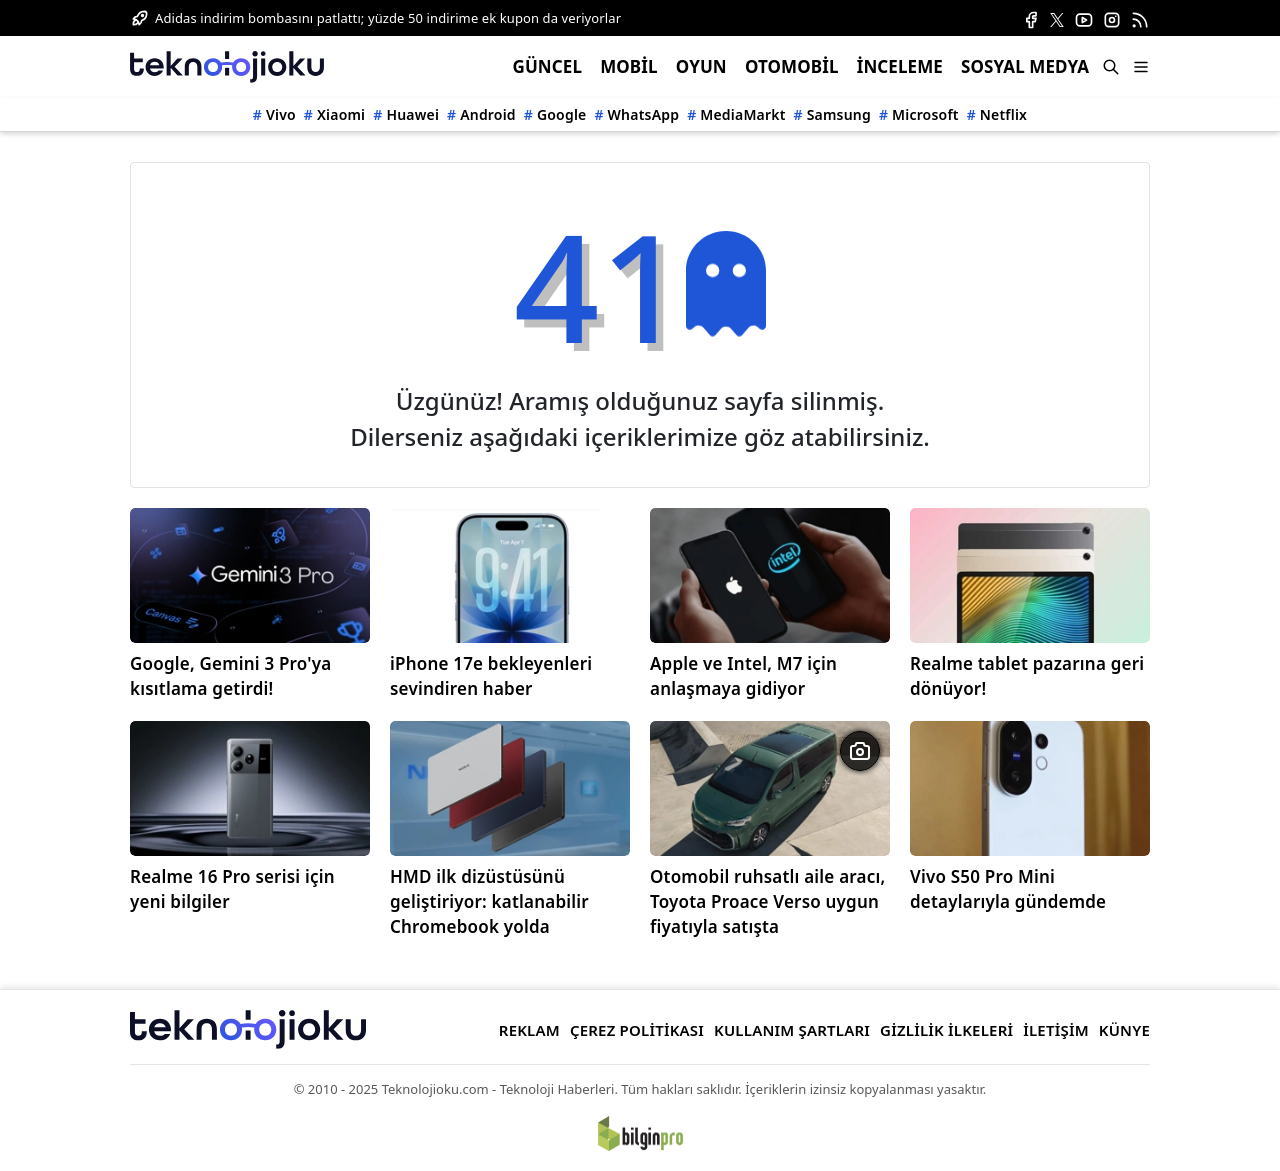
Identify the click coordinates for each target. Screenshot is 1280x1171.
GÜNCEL (547, 66)
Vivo (281, 114)
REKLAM (529, 1030)
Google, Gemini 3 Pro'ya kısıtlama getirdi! (230, 676)
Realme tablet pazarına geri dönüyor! (1027, 676)
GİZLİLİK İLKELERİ (946, 1030)
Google (562, 114)
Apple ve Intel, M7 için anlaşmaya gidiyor (743, 676)
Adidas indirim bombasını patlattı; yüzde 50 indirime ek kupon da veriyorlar (388, 18)
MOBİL (628, 66)
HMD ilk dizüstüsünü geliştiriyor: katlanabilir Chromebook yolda (489, 901)
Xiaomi (341, 114)
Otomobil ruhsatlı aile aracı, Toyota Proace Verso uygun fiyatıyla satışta (767, 901)
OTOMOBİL (792, 66)
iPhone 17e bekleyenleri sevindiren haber (491, 676)
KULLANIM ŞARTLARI (792, 1030)
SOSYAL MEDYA (1025, 66)
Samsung (839, 114)
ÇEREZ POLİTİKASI (637, 1030)
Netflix (1003, 114)
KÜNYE (1124, 1030)
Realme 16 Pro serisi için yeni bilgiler (232, 889)
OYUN (701, 66)
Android (488, 114)
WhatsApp (644, 114)
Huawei (412, 114)
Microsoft (925, 114)
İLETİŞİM (1056, 1030)
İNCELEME (900, 66)
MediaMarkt (742, 114)
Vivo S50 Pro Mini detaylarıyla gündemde (1008, 889)
